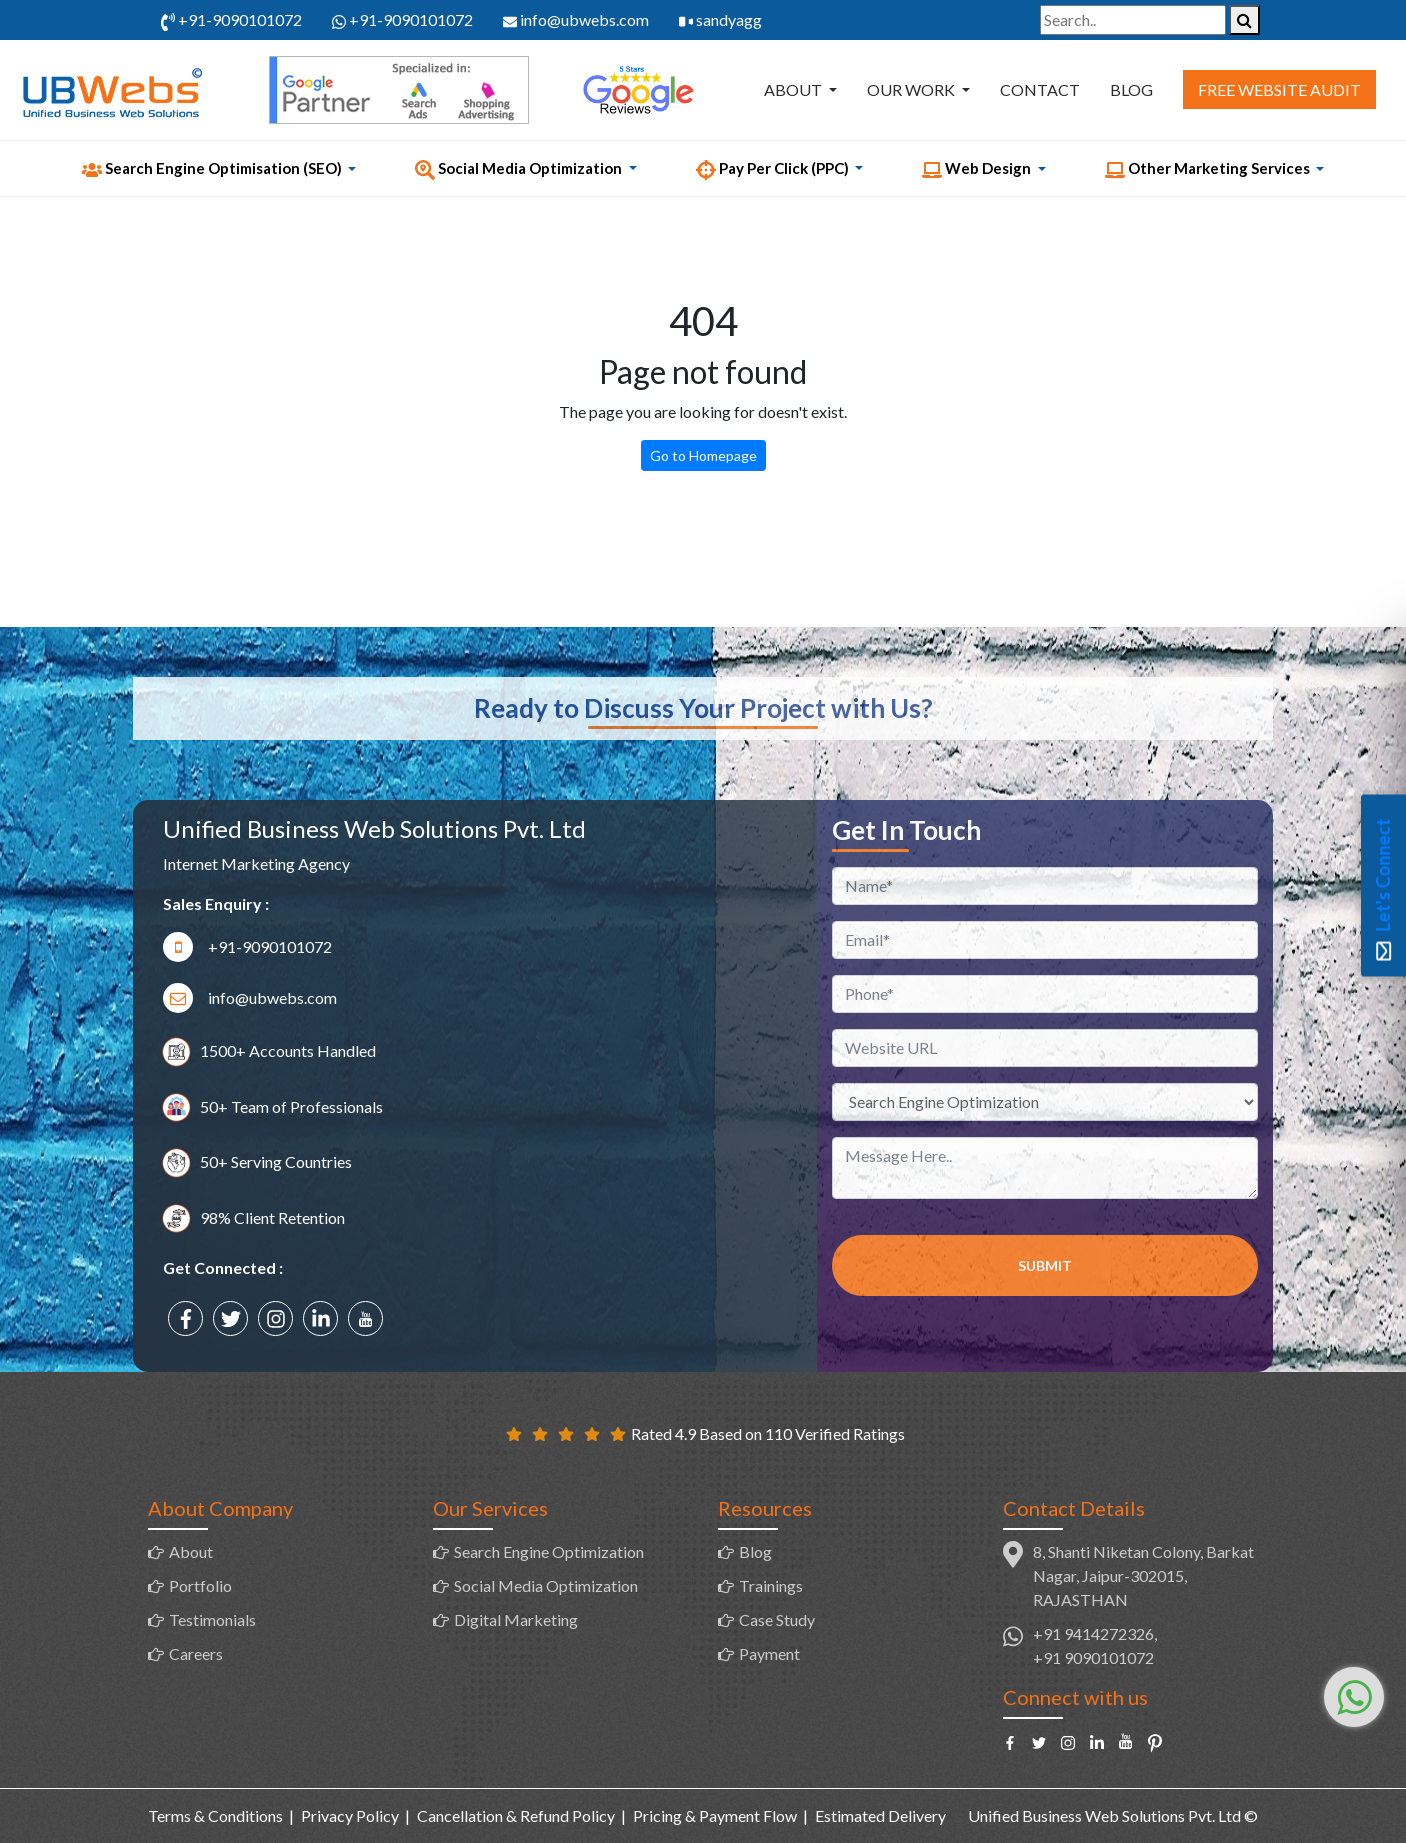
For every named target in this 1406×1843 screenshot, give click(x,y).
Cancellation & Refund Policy (516, 1815)
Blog (1131, 89)
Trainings (771, 1585)
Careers (196, 1653)
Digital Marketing (516, 1619)
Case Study (777, 1619)
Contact (1040, 89)
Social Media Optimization (546, 1585)
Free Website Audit (1279, 89)
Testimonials (212, 1619)
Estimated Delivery (880, 1815)
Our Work (912, 89)
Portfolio (200, 1585)
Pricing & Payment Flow (715, 1815)
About (794, 89)
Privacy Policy (350, 1815)
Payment (769, 1653)
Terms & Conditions (215, 1815)
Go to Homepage (703, 455)
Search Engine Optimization (549, 1551)
